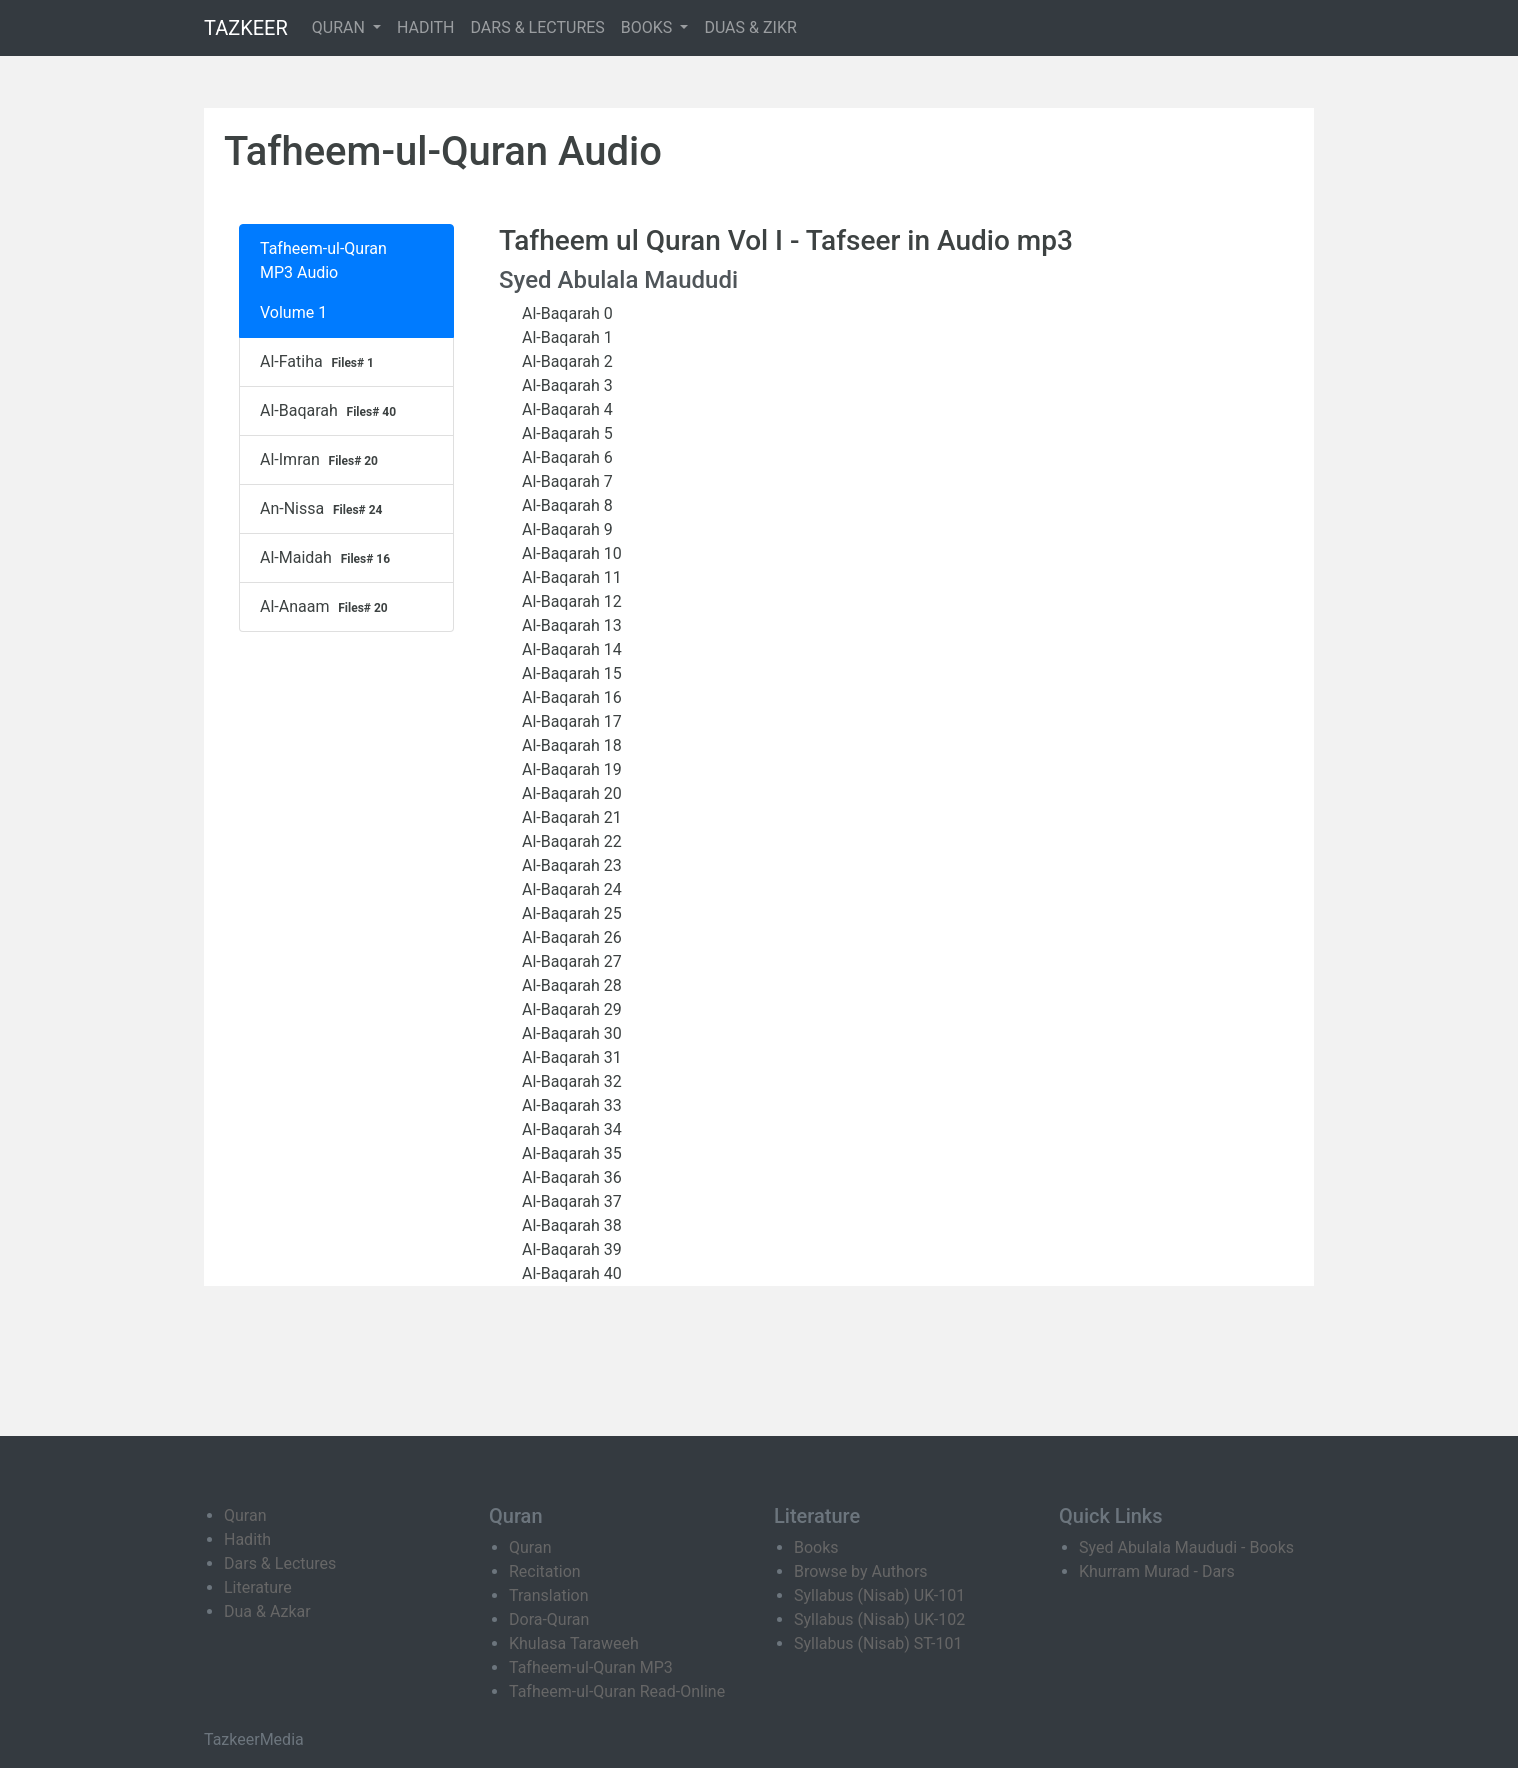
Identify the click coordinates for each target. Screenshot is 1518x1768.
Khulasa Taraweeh (574, 1643)
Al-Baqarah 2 (563, 361)
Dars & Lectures (280, 1563)
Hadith (247, 1539)
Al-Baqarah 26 (568, 937)
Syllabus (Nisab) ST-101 (878, 1643)
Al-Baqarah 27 (568, 961)
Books (816, 1547)
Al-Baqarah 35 (568, 1153)
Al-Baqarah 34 (568, 1129)
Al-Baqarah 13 (568, 625)
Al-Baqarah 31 (568, 1057)
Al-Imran (321, 460)
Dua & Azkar (267, 1611)
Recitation (545, 1571)
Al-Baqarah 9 (563, 529)
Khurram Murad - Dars (1157, 1571)
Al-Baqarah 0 (563, 313)
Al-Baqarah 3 (563, 385)
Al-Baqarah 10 (568, 553)
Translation (549, 1595)
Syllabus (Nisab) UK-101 (879, 1595)
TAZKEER (246, 28)
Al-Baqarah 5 (563, 433)
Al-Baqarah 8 (563, 505)
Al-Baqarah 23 (568, 865)
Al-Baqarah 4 (563, 409)
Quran (245, 1515)
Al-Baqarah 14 (568, 649)
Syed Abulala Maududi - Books (1186, 1547)
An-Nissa (323, 509)
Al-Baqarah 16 (568, 697)
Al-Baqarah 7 (563, 481)
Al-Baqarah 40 (568, 1273)
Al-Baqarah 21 (568, 817)
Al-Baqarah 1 (563, 337)
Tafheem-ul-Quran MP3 (591, 1667)
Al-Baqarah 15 (568, 673)
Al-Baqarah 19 (568, 769)
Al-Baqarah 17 (568, 721)
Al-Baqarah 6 (563, 457)
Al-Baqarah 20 (568, 793)
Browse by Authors (861, 1571)
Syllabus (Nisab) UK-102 (879, 1619)
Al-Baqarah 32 (568, 1081)
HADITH (426, 27)
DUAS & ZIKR (750, 27)
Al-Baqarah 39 (568, 1249)
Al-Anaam (326, 607)
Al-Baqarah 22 (568, 841)
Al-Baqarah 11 (568, 577)
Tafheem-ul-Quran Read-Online (617, 1691)
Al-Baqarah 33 (568, 1105)
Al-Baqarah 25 (568, 913)
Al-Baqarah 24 (568, 889)
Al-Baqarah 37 (568, 1201)
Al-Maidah (327, 558)
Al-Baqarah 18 (568, 745)
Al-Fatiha (319, 362)
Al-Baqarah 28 (568, 985)
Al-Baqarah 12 (568, 601)
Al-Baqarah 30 (568, 1033)
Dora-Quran (549, 1619)
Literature (258, 1587)
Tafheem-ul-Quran (323, 248)
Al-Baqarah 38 (568, 1225)
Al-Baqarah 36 (568, 1177)
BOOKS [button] (649, 27)
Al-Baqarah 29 (568, 1009)
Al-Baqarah (330, 411)
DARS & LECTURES (538, 27)
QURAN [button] (340, 27)
